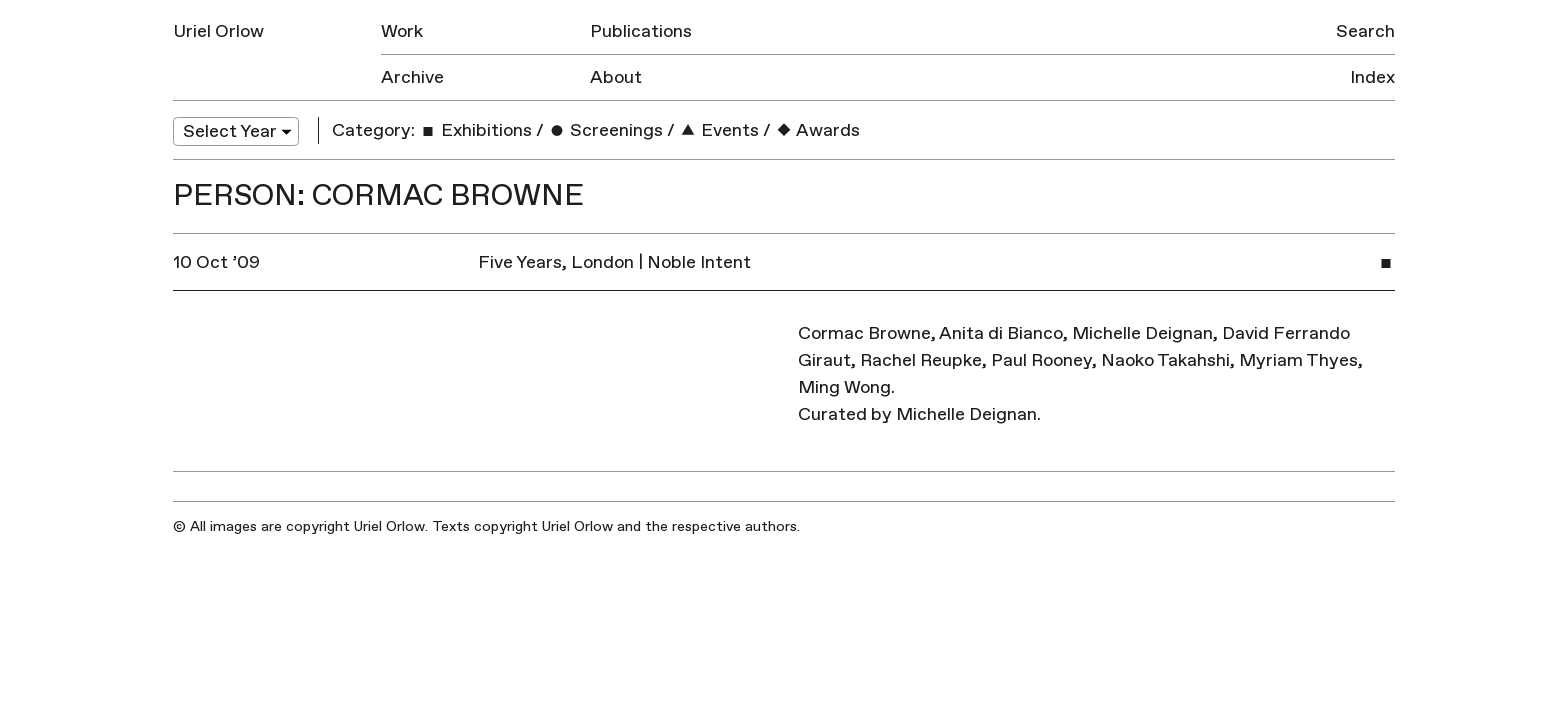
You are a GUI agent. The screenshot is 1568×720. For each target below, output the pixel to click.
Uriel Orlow (218, 31)
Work (402, 31)
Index (1372, 77)
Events (719, 130)
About (616, 77)
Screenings (605, 130)
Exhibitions (475, 130)
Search (1365, 31)
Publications (641, 31)
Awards (817, 130)
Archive (412, 77)
